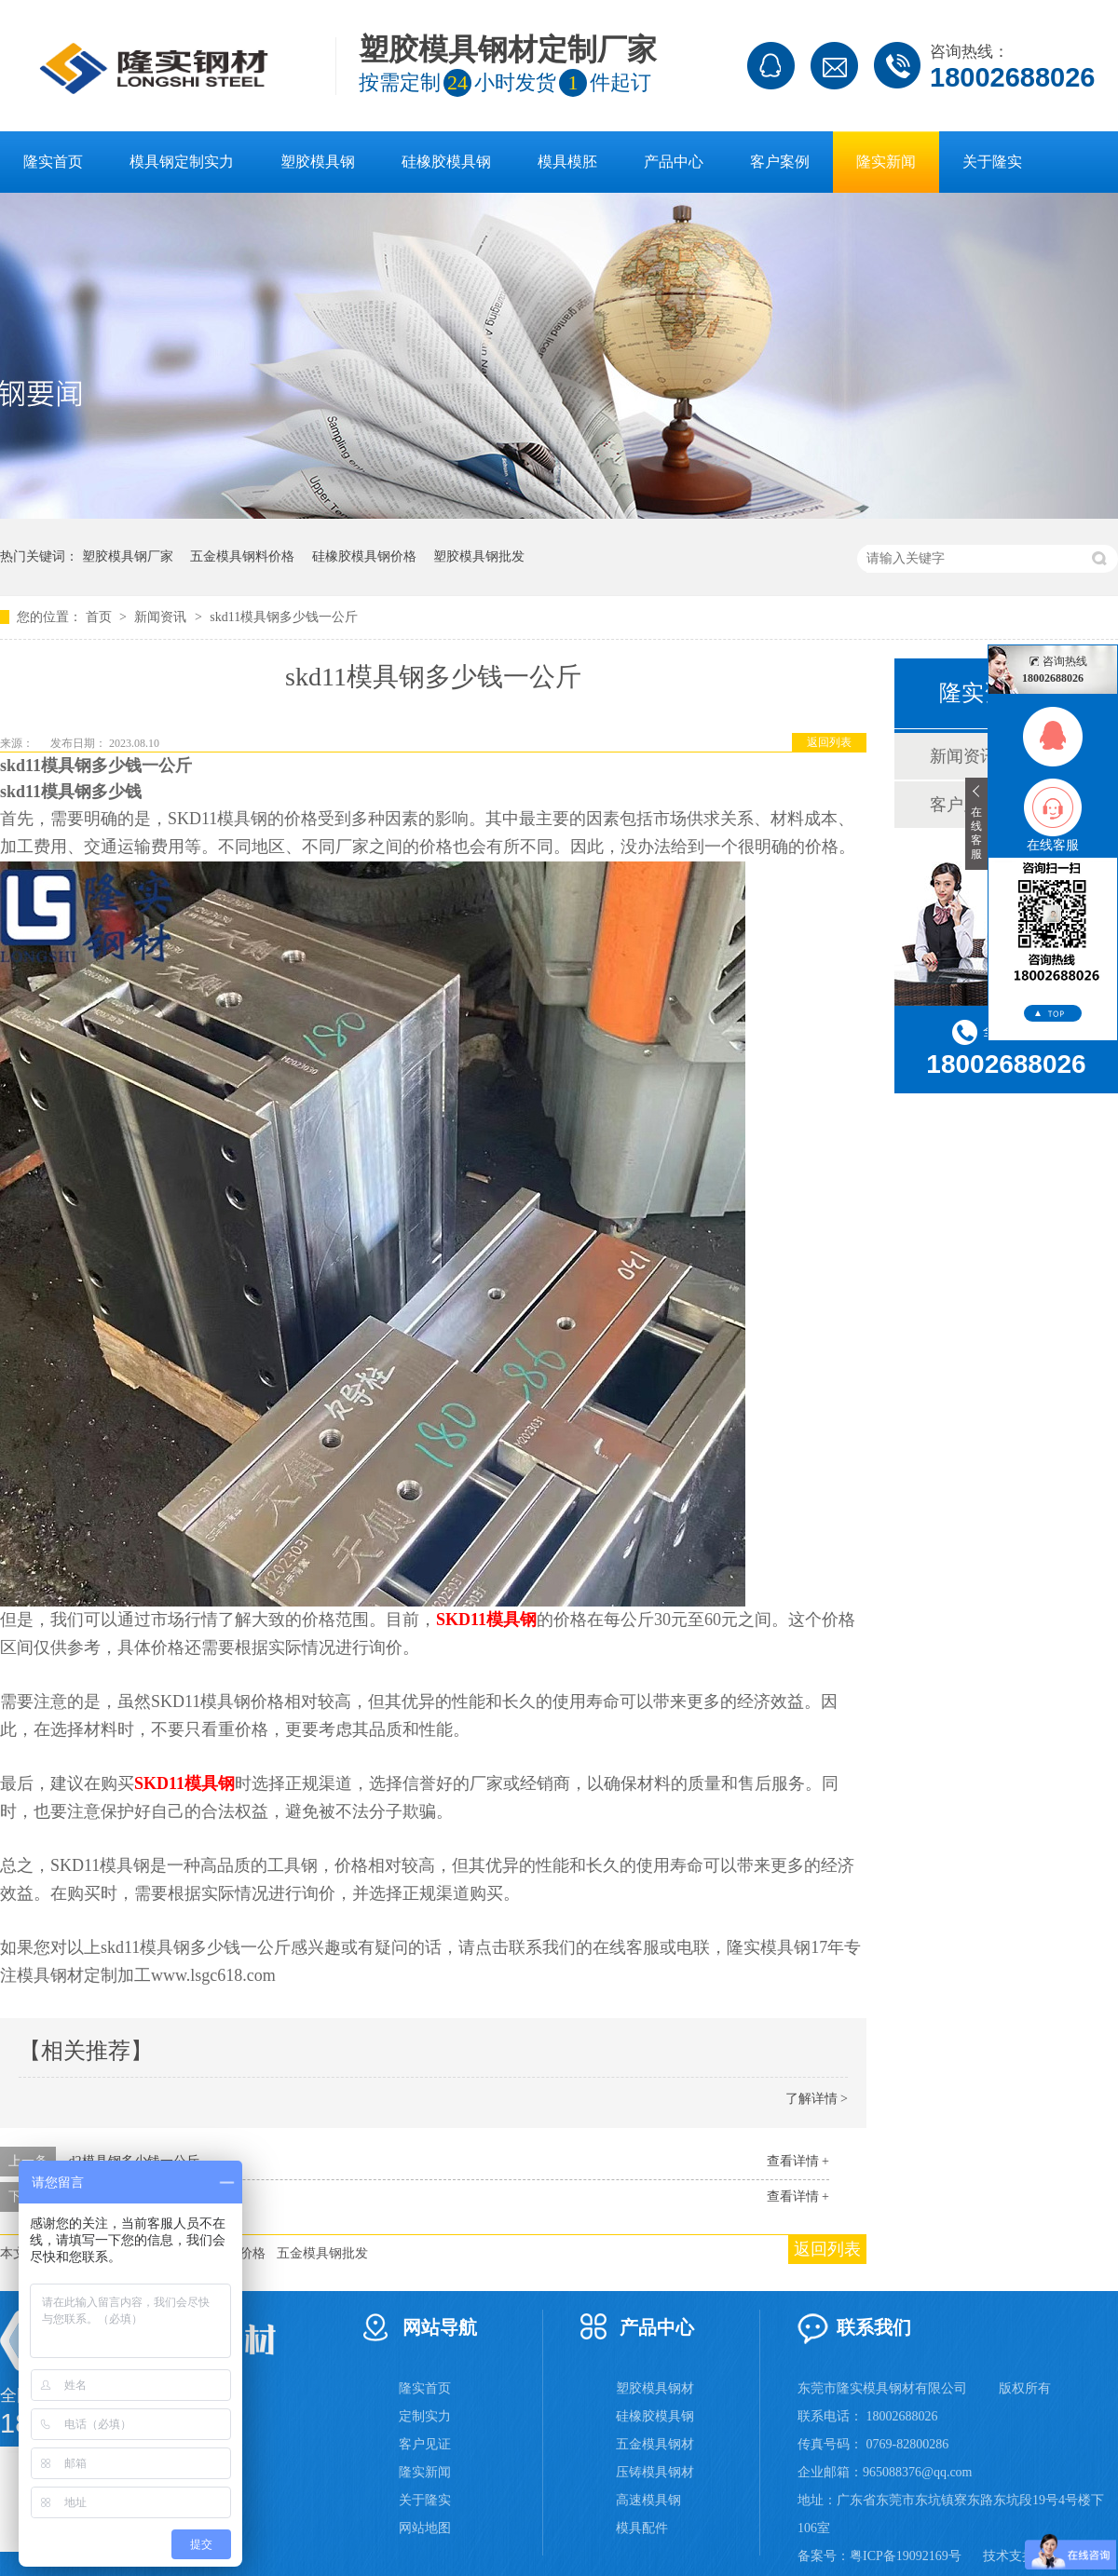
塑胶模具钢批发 (479, 556)
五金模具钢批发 (322, 2253)
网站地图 (425, 2528)
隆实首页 (53, 161)
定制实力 (425, 2416)
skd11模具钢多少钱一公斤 (284, 617)
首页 (101, 617)
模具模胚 (567, 161)
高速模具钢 (648, 2500)
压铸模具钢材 (655, 2472)
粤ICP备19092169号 (905, 2556)
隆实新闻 (886, 161)
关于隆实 (992, 161)
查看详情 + (798, 2161)
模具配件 (642, 2528)
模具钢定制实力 (182, 161)
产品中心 (673, 161)
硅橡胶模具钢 (446, 161)
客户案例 (780, 161)
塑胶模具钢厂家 (127, 556)
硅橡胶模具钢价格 (364, 556)
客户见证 (425, 2444)
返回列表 (829, 742)
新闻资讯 (162, 617)
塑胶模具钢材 (655, 2388)
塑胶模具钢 (317, 161)
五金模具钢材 (655, 2444)
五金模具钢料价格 (242, 556)
